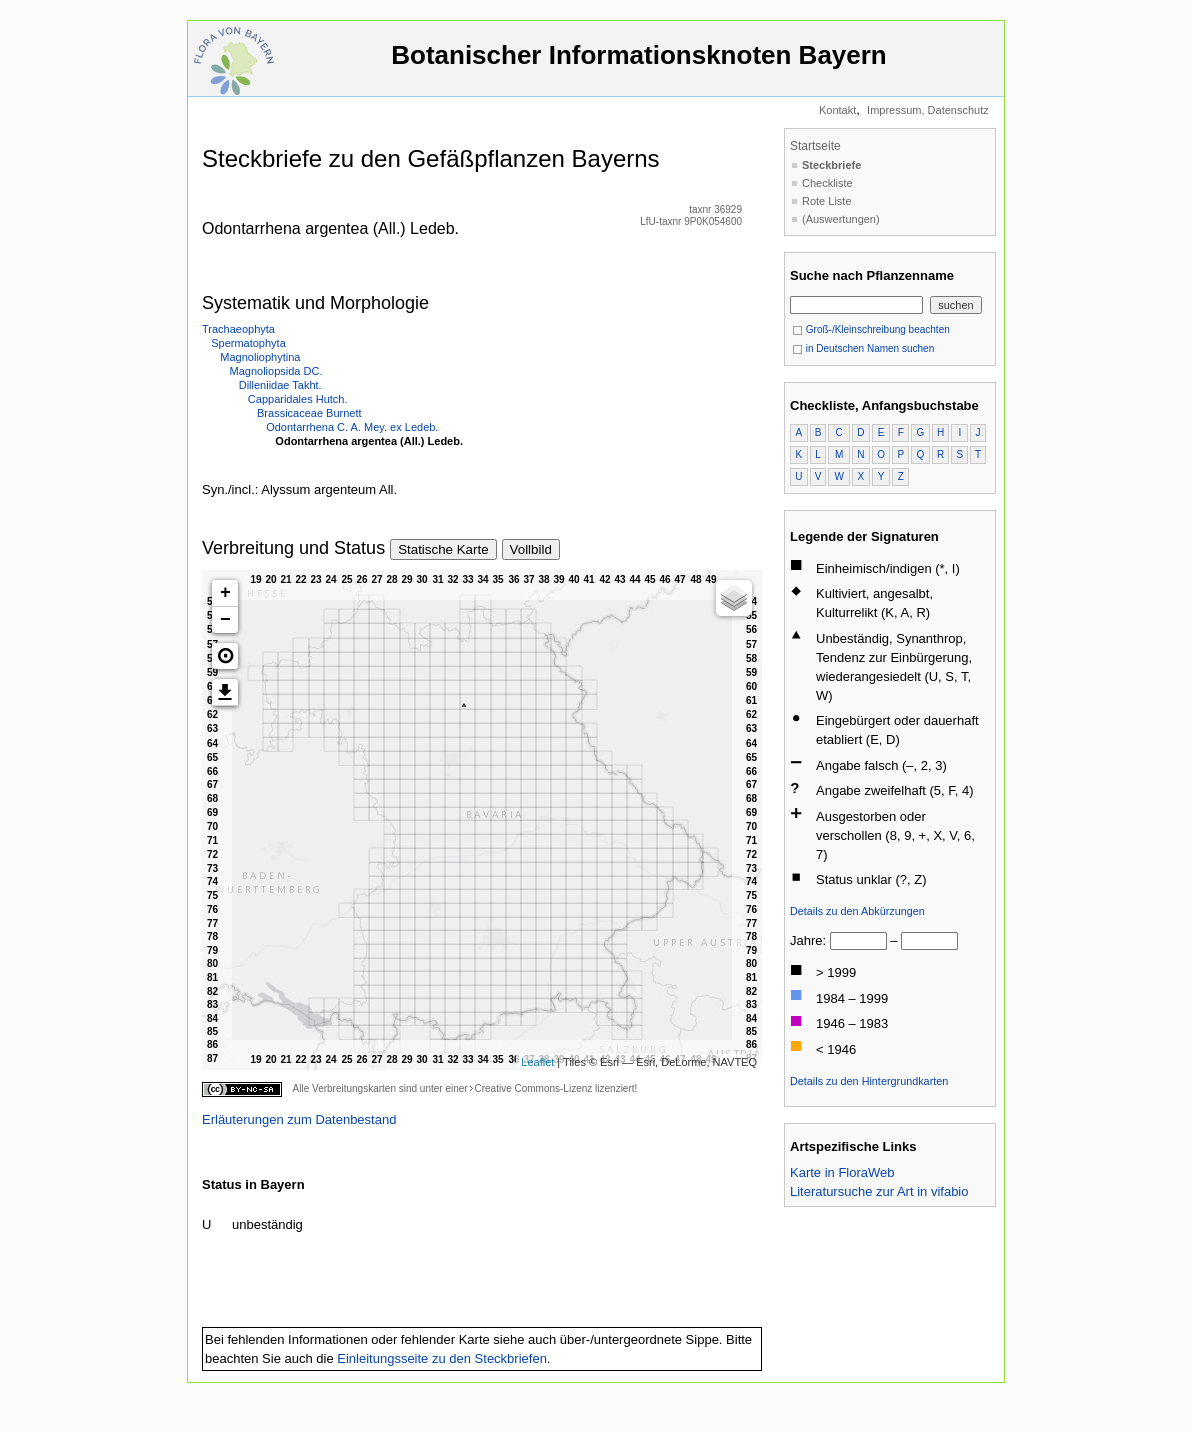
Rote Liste (827, 201)
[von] (858, 941)
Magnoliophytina (260, 357)
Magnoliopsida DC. (276, 371)
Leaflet (537, 1062)
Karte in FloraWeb (842, 1172)
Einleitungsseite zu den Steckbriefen (442, 1358)
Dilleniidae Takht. (280, 385)
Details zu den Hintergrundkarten (869, 1081)
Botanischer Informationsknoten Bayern (639, 64)
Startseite (815, 146)
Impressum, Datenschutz (928, 110)
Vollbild (531, 549)
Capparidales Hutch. (298, 399)
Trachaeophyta (238, 329)
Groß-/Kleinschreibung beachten (871, 329)
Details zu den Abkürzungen (857, 911)
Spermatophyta (248, 343)
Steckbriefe (831, 165)
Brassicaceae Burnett (309, 413)
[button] (225, 656)
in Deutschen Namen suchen (863, 348)
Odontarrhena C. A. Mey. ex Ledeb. (352, 427)
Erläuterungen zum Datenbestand (299, 1119)
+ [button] (225, 593)
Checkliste (827, 183)
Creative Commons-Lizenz (533, 1088)
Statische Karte (443, 549)
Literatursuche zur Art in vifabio (879, 1191)
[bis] (929, 941)
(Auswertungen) (841, 219)
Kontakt (837, 110)
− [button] (225, 620)
